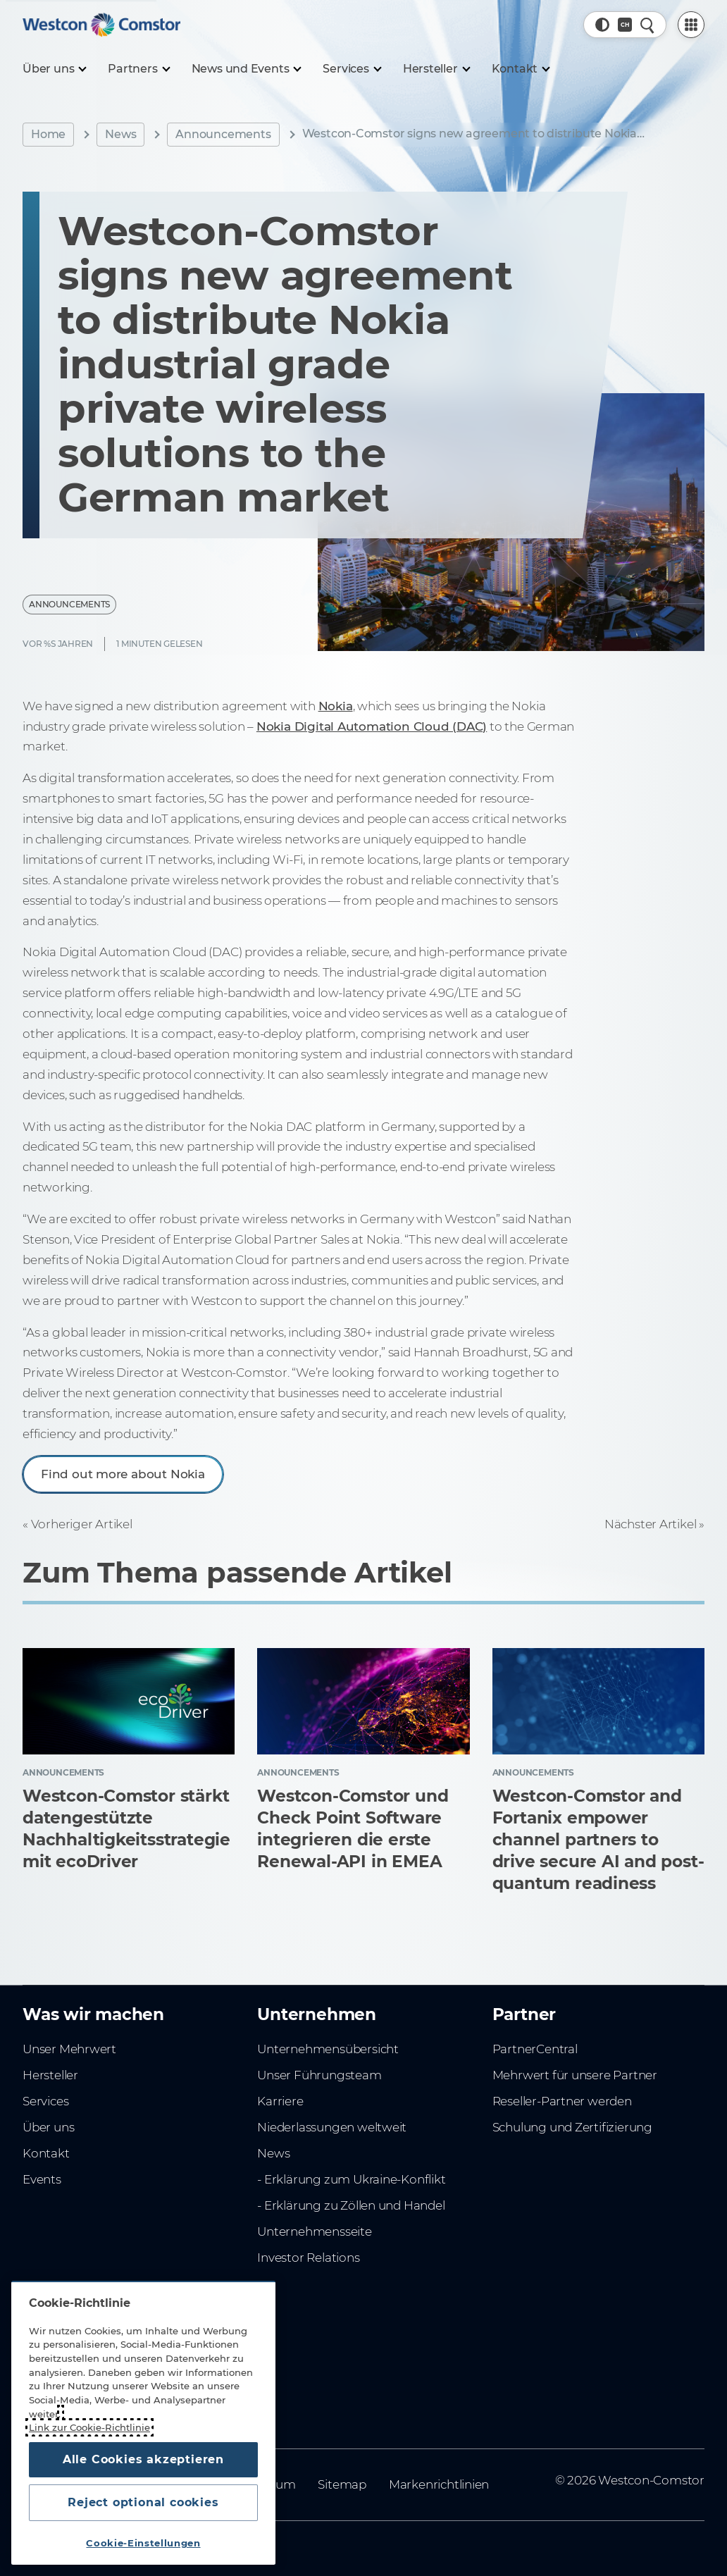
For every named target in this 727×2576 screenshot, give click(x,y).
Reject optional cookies (143, 2502)
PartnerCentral (535, 2049)
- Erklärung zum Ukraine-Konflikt (351, 2179)
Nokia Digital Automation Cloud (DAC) (371, 726)
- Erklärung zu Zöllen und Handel (351, 2205)
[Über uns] (54, 69)
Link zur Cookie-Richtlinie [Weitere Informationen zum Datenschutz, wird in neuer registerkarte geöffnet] (89, 2427)
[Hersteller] (436, 69)
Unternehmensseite (314, 2231)
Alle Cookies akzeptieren (143, 2459)
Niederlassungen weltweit (331, 2127)
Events (42, 2179)
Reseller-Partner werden (562, 2101)
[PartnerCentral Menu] (691, 24)
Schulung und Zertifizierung (572, 2127)
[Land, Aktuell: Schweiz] (625, 25)
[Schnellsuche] (647, 25)
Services (45, 2101)
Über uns (48, 2127)
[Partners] (138, 69)
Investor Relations (308, 2257)
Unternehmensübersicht (328, 2049)
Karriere (280, 2101)
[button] (602, 25)
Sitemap (342, 2484)
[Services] (351, 69)
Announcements (223, 134)
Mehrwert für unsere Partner (574, 2075)
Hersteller (50, 2075)
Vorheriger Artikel (81, 1524)
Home (48, 134)
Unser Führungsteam (319, 2075)
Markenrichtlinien (439, 2484)
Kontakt (46, 2153)
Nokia (335, 706)
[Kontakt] (520, 69)
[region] (143, 2423)
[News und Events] (246, 69)
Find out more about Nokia (123, 1474)
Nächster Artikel (650, 1524)
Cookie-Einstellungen (143, 2543)
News (120, 134)
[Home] (101, 24)
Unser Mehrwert (69, 2049)
